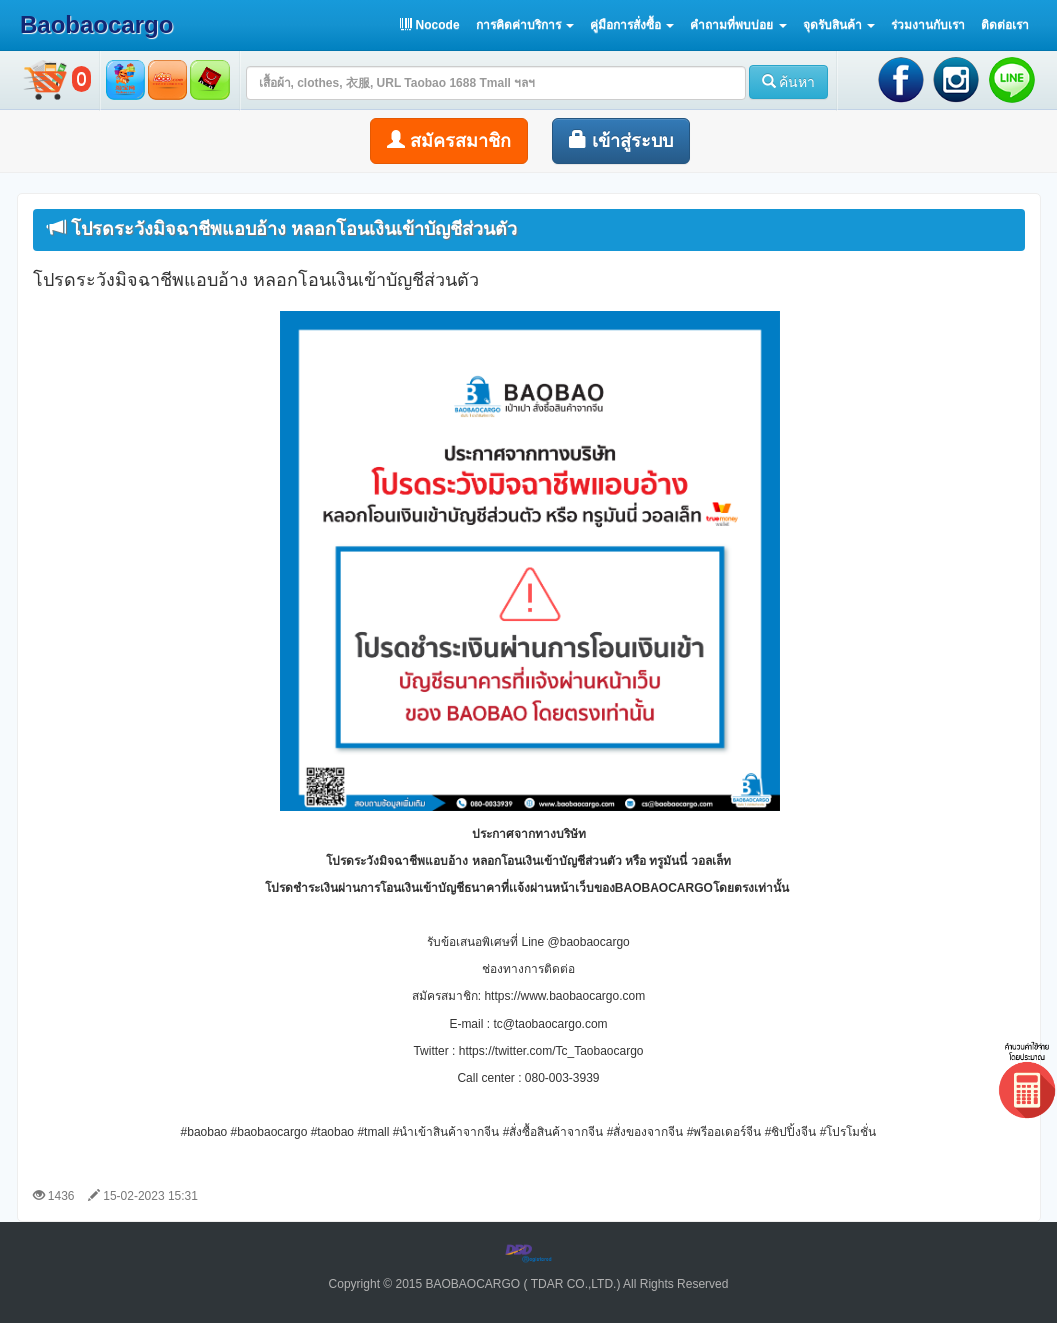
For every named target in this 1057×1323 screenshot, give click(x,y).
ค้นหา (789, 82)
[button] (525, 25)
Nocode (429, 25)
